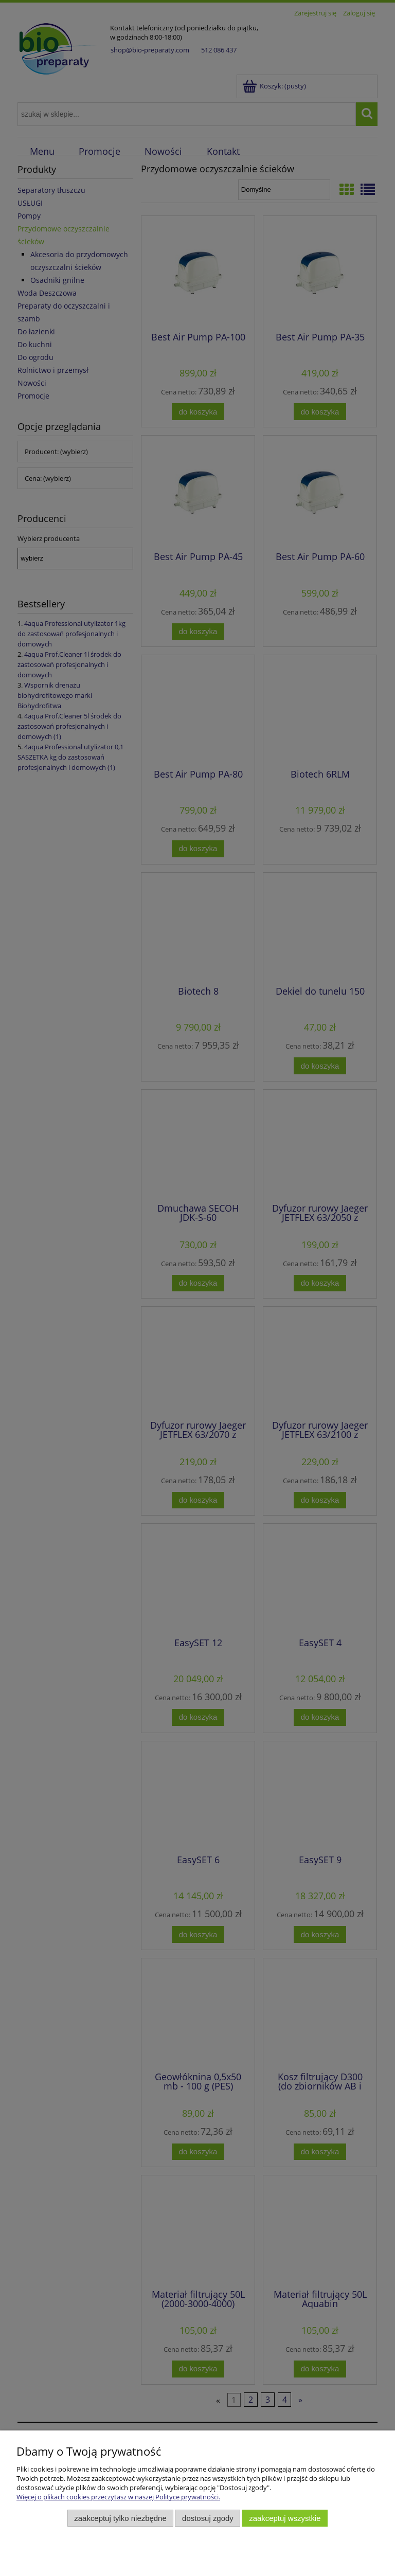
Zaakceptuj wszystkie (284, 2518)
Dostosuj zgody (208, 2518)
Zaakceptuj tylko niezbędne (120, 2518)
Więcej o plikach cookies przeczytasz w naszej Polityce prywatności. (118, 2496)
